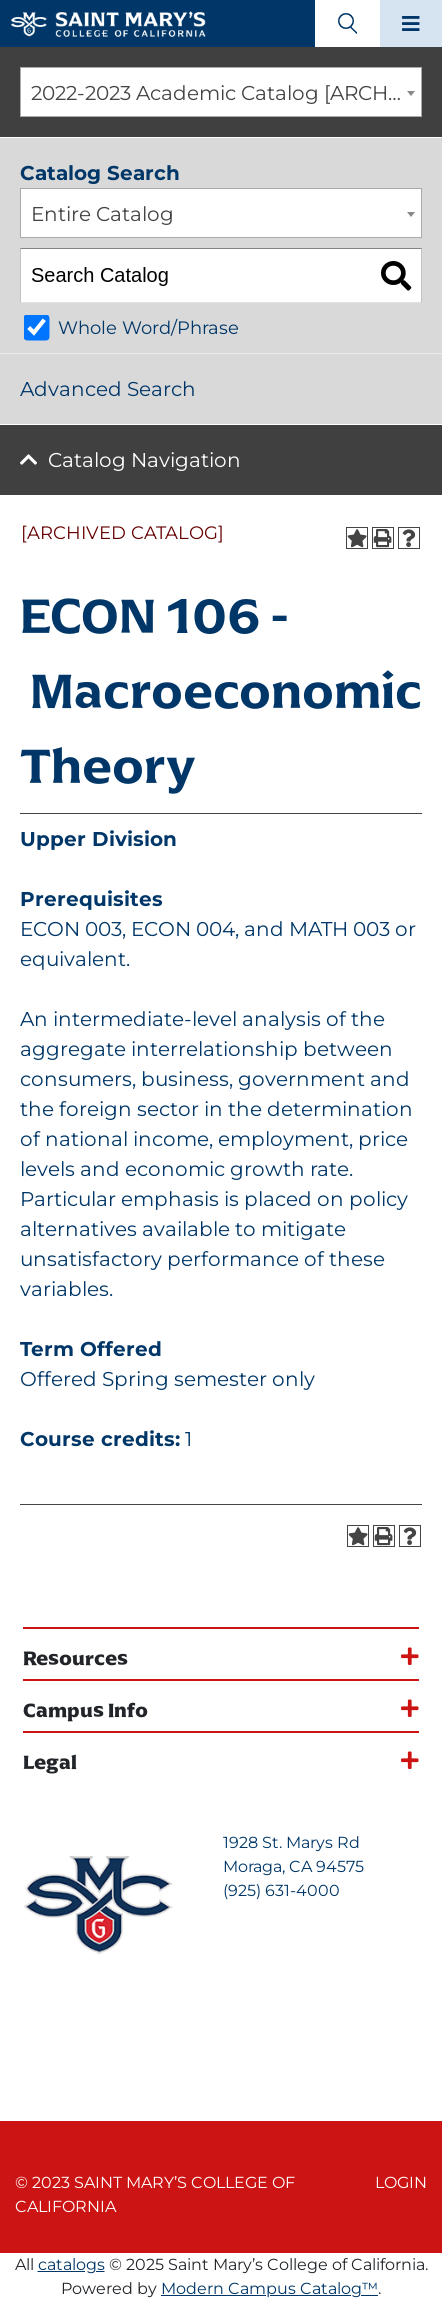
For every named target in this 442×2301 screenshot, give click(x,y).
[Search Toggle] (347, 23)
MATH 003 (339, 929)
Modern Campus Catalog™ (269, 2288)
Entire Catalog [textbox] (102, 214)
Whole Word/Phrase (148, 328)
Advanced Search (108, 389)
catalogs (71, 2264)
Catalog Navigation (144, 460)
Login (401, 2182)
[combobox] (221, 92)
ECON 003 (71, 929)
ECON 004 (183, 929)
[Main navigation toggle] (411, 23)
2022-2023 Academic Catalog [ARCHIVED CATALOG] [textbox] (226, 93)
